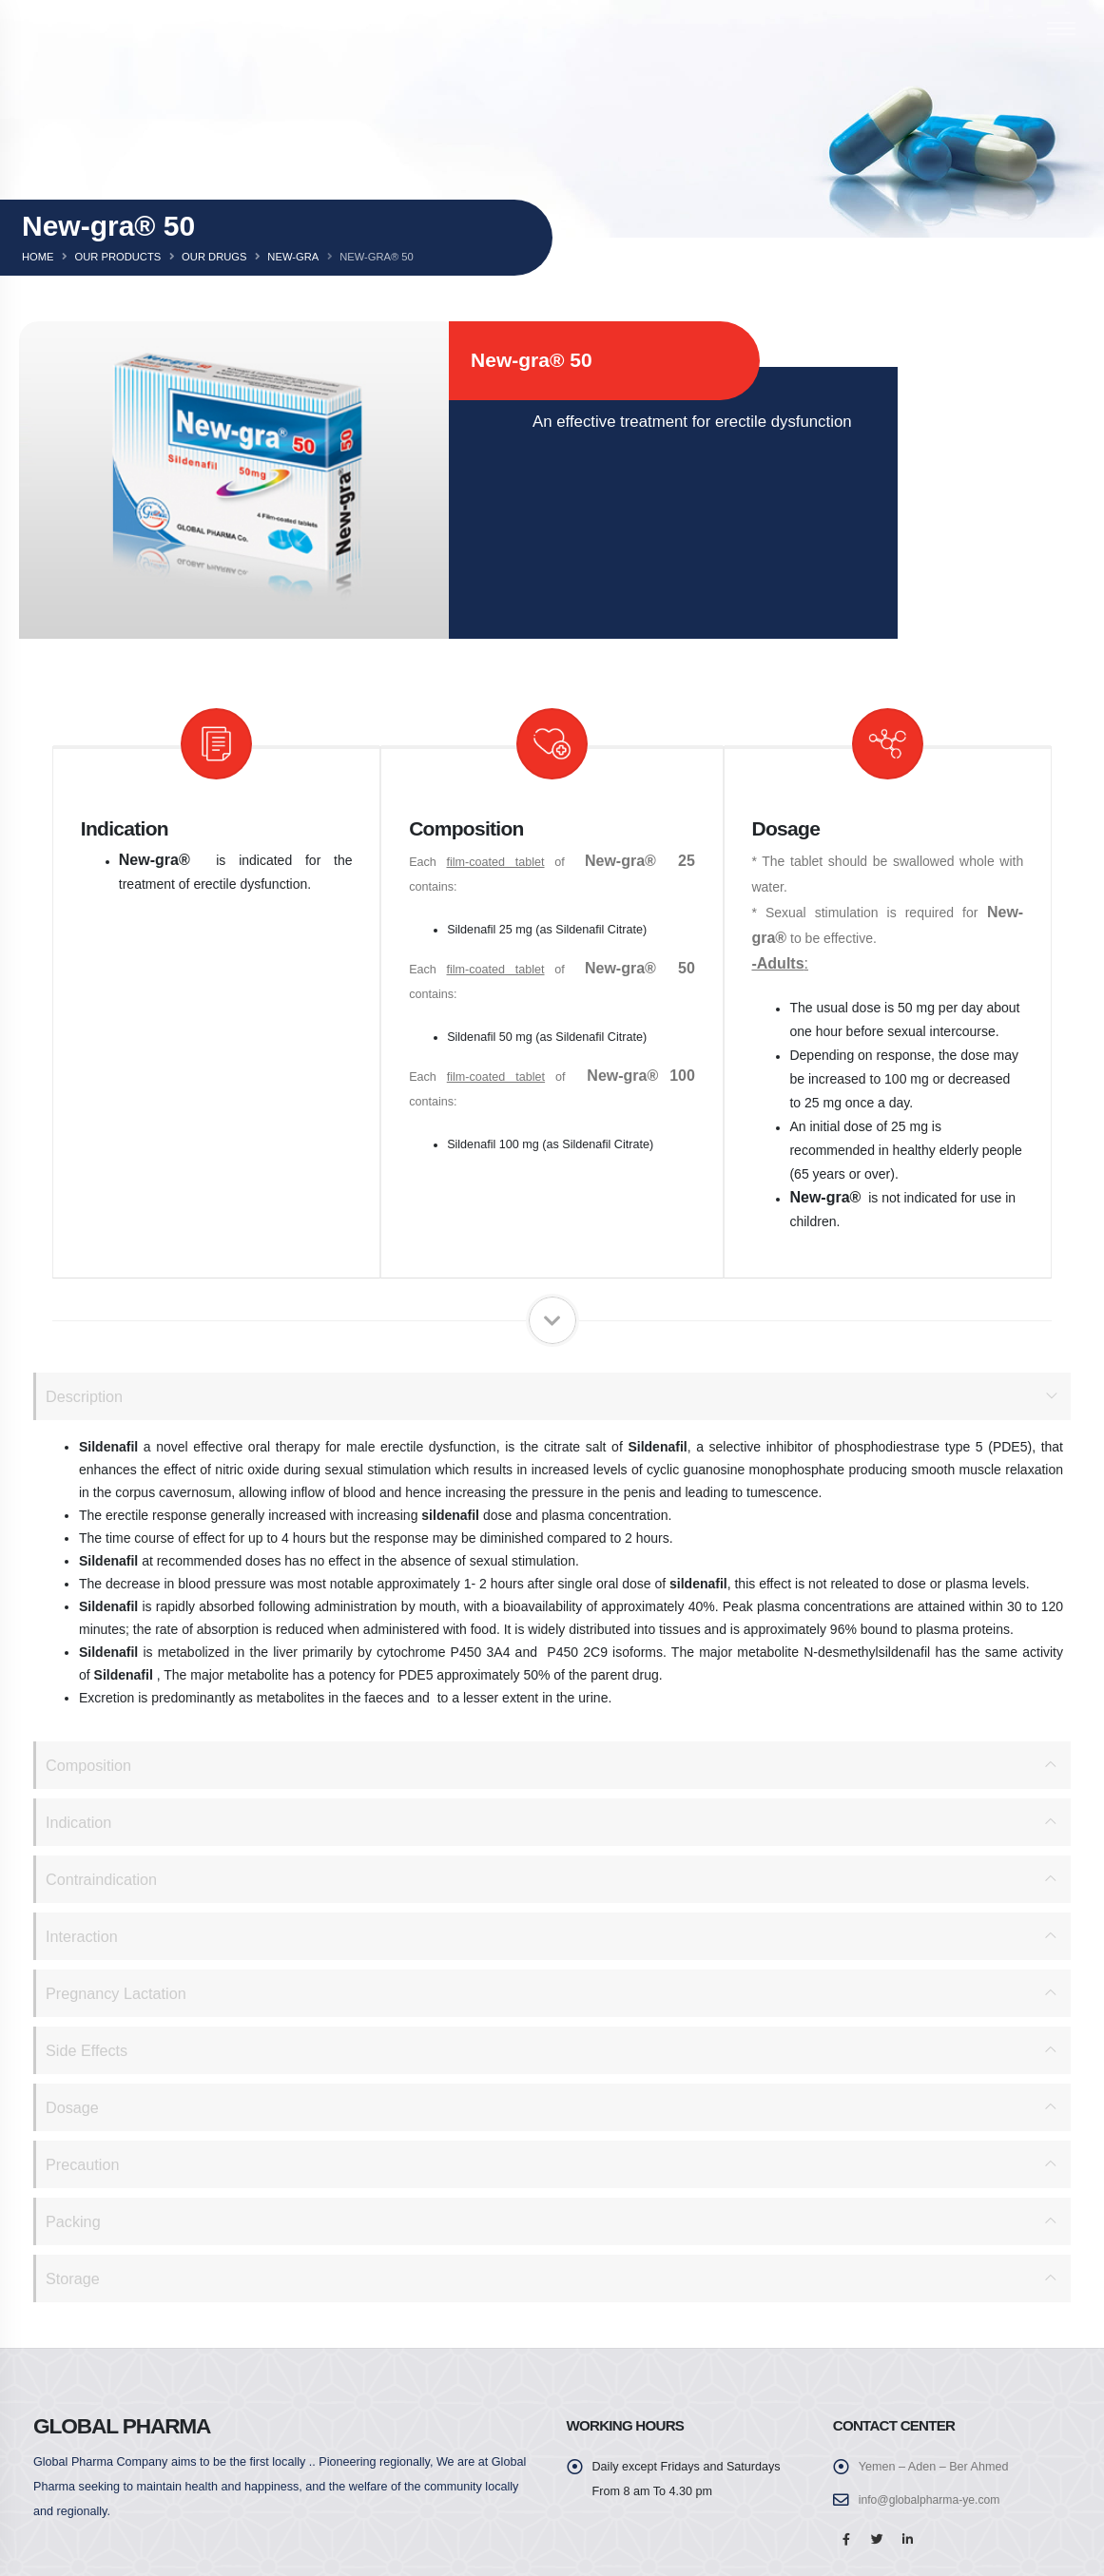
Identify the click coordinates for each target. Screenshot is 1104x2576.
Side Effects (88, 2050)
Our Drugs (214, 256)
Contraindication (103, 1879)
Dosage (73, 2107)
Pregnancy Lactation (118, 1993)
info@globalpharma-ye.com (932, 2500)
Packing (74, 2221)
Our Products (117, 256)
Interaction (83, 1936)
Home (38, 256)
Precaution (84, 2164)
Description (86, 1396)
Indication (80, 1822)
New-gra (293, 256)
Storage (74, 2278)
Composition (90, 1765)
